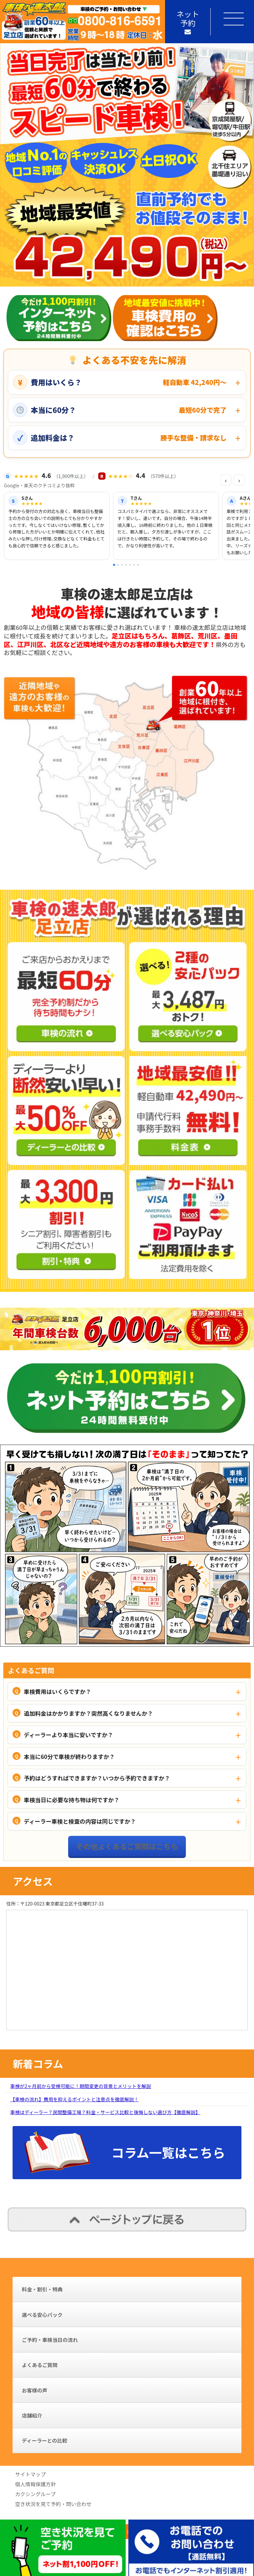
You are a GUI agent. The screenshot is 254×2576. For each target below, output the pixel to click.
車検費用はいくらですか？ (57, 1691)
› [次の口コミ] (239, 480)
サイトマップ (30, 2474)
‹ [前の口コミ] (226, 480)
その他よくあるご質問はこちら (127, 1846)
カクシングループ (35, 2493)
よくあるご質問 (40, 2364)
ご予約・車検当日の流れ (50, 2339)
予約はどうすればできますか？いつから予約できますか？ (97, 1778)
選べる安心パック (42, 2314)
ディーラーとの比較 (44, 2440)
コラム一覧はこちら (168, 2152)
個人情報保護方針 (35, 2484)
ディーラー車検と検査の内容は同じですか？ (80, 1821)
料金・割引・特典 (42, 2289)
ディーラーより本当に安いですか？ (68, 1735)
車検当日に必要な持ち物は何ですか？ (71, 1800)
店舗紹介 (32, 2415)
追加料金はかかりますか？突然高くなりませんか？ (88, 1713)
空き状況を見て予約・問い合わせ (53, 2503)
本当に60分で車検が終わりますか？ (69, 1756)
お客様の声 (34, 2390)
